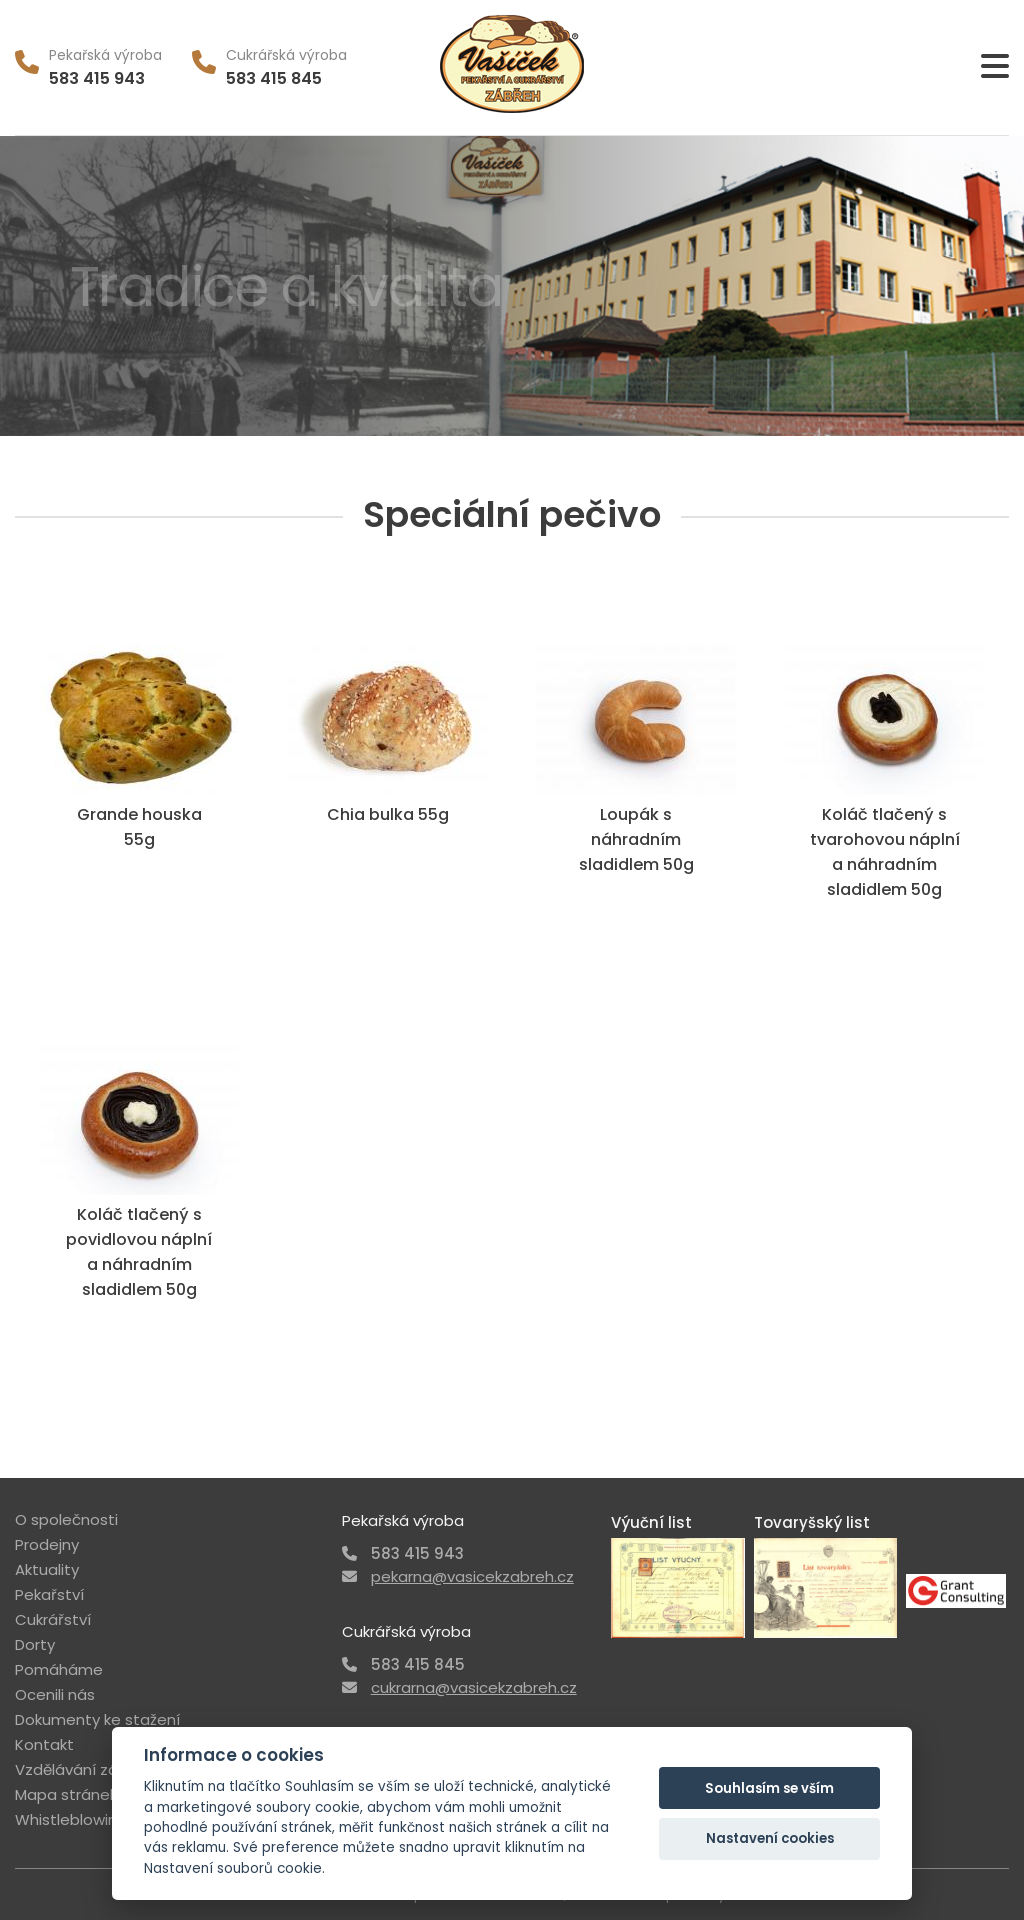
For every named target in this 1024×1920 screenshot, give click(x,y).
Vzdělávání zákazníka (94, 1769)
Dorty (35, 1644)
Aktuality (47, 1569)
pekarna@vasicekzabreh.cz (472, 1576)
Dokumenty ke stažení (97, 1719)
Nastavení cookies (770, 1838)
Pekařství (49, 1594)
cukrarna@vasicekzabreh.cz (474, 1687)
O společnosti (66, 1519)
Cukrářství (53, 1619)
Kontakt (44, 1744)
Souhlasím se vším (769, 1788)
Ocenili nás (55, 1694)
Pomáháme (59, 1669)
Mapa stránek (66, 1794)
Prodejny (47, 1544)
